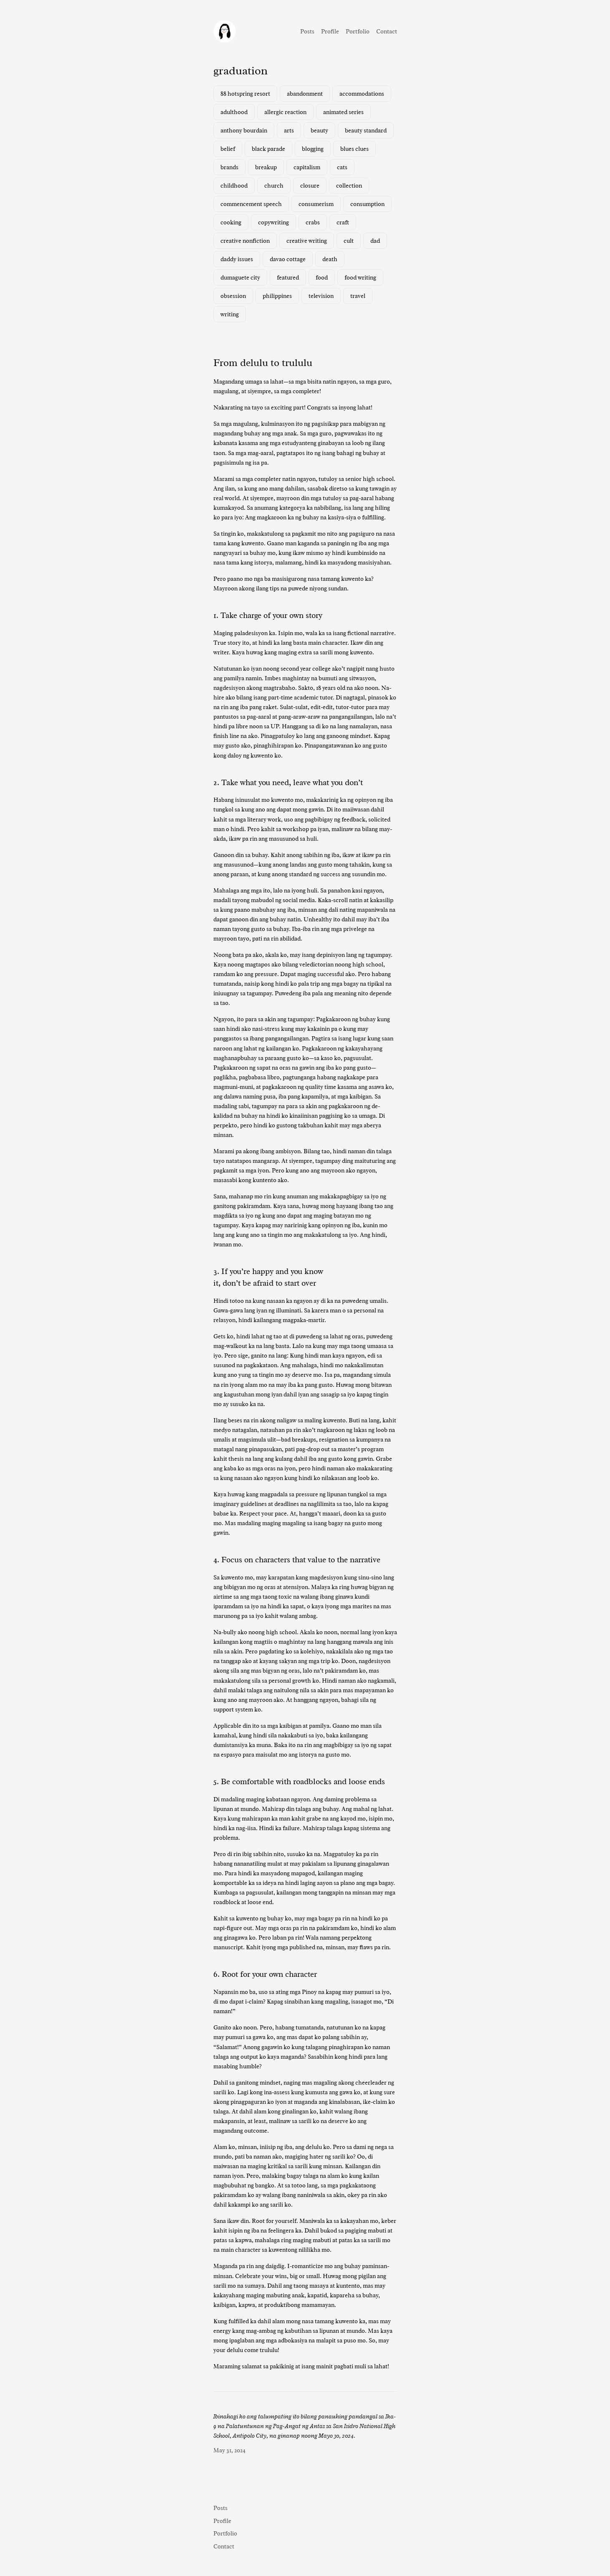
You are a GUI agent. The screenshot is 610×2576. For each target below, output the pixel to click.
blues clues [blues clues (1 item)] (354, 149)
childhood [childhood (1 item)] (234, 185)
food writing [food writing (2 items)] (360, 277)
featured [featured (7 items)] (288, 277)
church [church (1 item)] (273, 185)
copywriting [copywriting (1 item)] (273, 222)
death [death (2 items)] (329, 259)
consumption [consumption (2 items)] (367, 204)
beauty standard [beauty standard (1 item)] (366, 130)
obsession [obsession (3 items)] (233, 296)
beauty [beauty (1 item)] (319, 130)
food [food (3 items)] (322, 277)
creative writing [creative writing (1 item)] (306, 240)
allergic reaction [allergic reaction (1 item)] (285, 112)
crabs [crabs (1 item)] (313, 222)
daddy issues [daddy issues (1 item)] (236, 259)
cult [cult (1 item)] (349, 240)
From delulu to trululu (262, 362)
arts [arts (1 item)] (289, 130)
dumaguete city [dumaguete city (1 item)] (240, 277)
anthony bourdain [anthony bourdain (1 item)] (243, 130)
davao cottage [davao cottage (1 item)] (288, 259)
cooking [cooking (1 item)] (230, 222)
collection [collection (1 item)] (349, 185)
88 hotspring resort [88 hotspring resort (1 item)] (245, 93)
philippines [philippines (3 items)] (277, 296)
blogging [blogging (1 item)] (313, 149)
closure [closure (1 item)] (309, 185)
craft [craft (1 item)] (343, 222)
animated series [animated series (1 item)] (343, 112)
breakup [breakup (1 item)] (266, 167)
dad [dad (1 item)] (375, 240)
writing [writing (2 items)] (229, 314)
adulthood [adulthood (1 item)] (234, 112)
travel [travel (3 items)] (357, 296)
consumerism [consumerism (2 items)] (316, 204)
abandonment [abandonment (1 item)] (305, 93)
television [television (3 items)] (321, 296)
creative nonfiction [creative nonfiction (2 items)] (245, 240)
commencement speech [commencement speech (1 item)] (251, 204)
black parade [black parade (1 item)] (268, 149)
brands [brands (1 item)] (229, 167)
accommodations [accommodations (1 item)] (361, 93)
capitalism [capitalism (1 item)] (307, 167)
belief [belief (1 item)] (227, 149)
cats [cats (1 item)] (342, 167)
